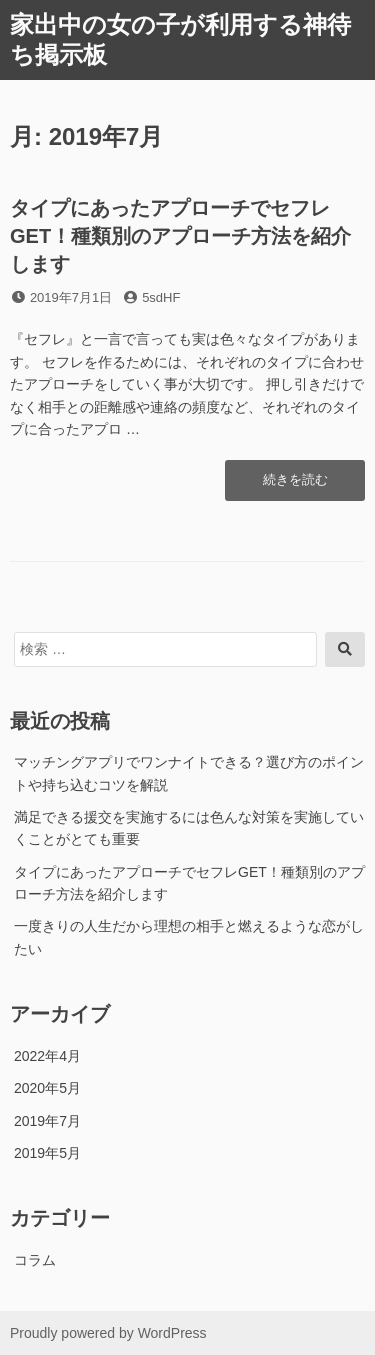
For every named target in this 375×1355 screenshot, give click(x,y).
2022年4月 (47, 1056)
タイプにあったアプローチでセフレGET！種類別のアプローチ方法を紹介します (180, 236)
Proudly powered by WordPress (108, 1333)
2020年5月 (47, 1088)
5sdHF (161, 297)
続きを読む (295, 485)
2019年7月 (47, 1121)
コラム (35, 1260)
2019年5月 (47, 1153)
